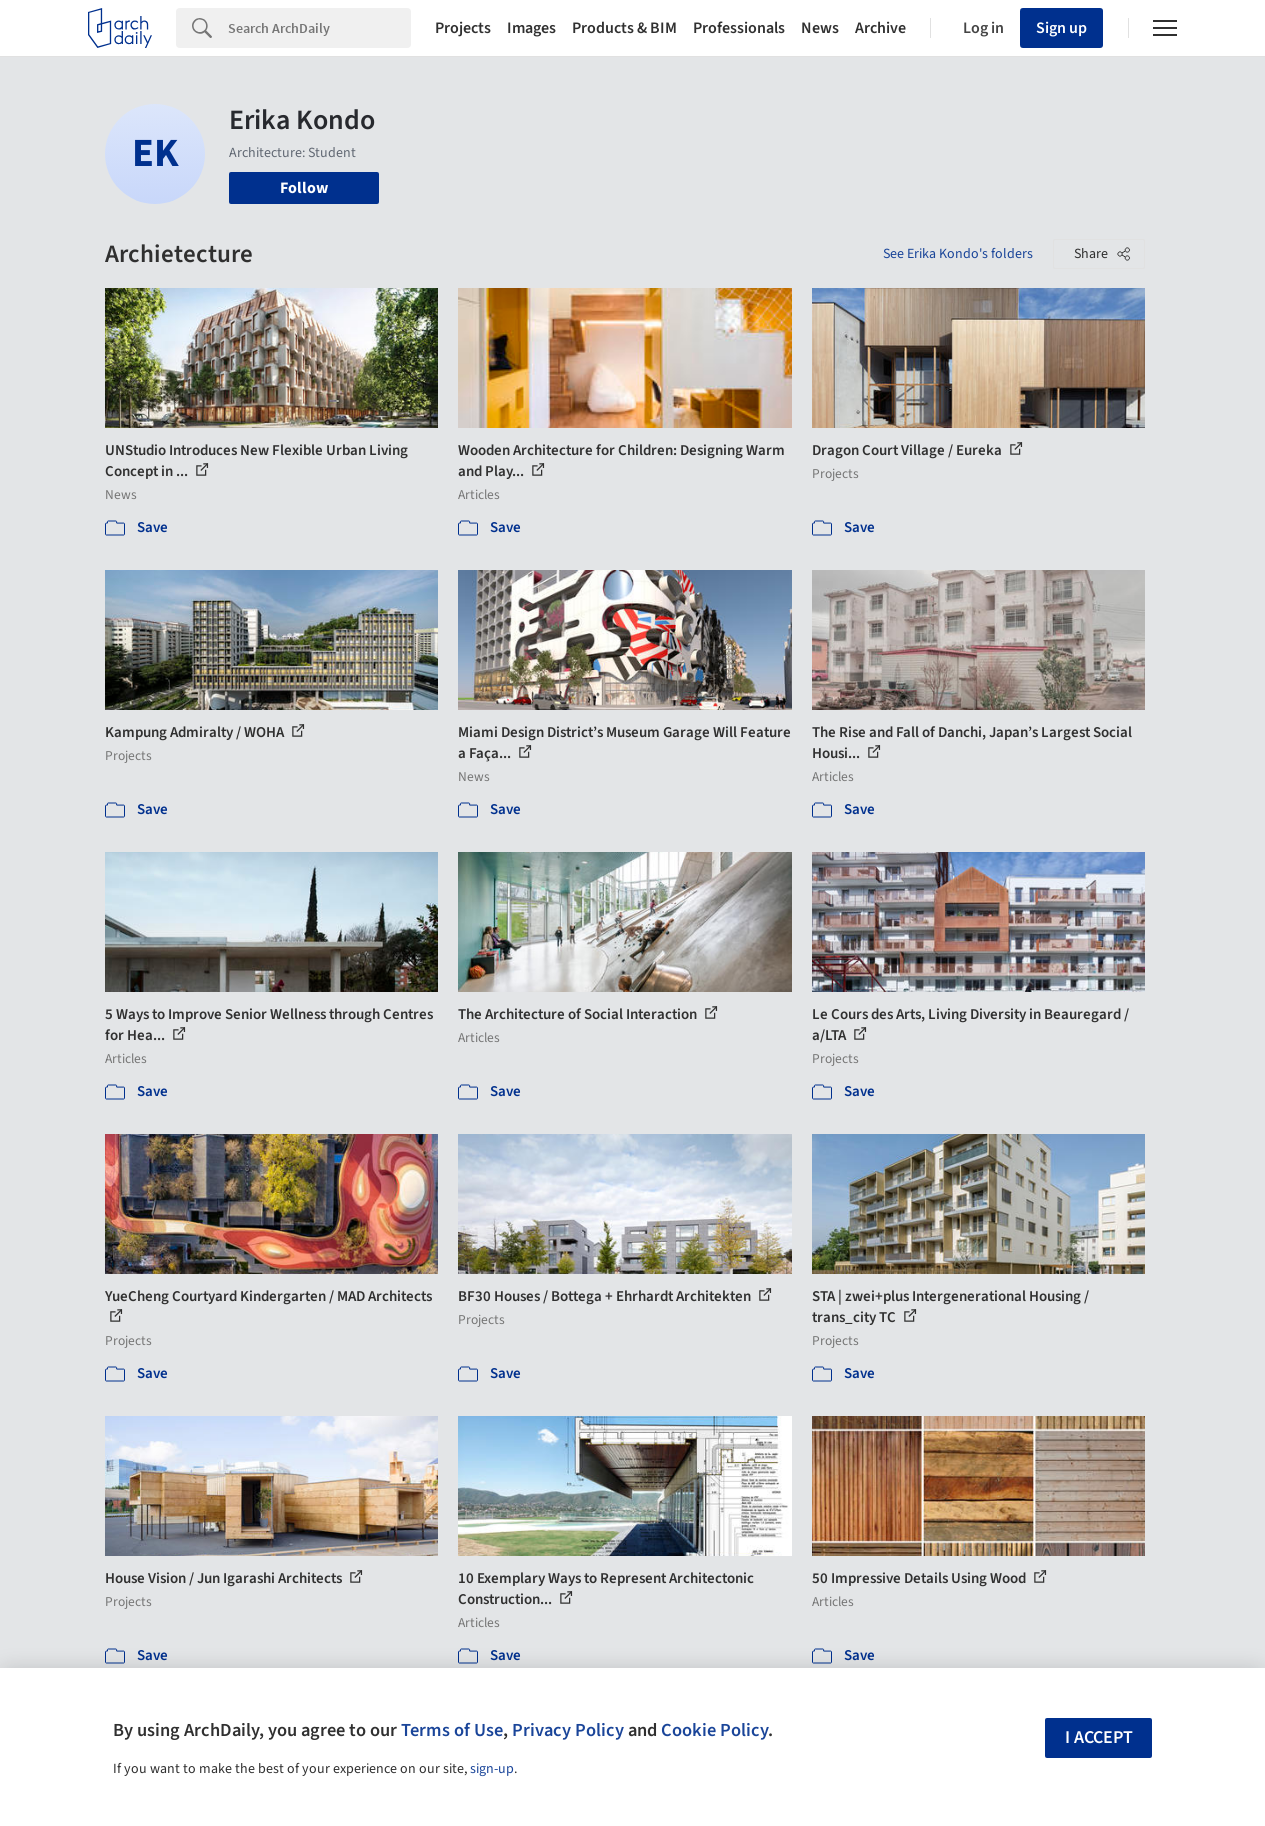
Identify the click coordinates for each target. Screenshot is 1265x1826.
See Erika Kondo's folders (958, 254)
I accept (1099, 1737)
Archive (880, 28)
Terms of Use (452, 1730)
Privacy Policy (568, 1730)
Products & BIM (624, 28)
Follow (304, 188)
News (820, 28)
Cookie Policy (714, 1730)
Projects (463, 28)
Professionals (739, 28)
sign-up (492, 1769)
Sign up (1061, 28)
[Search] (319, 28)
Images (531, 28)
